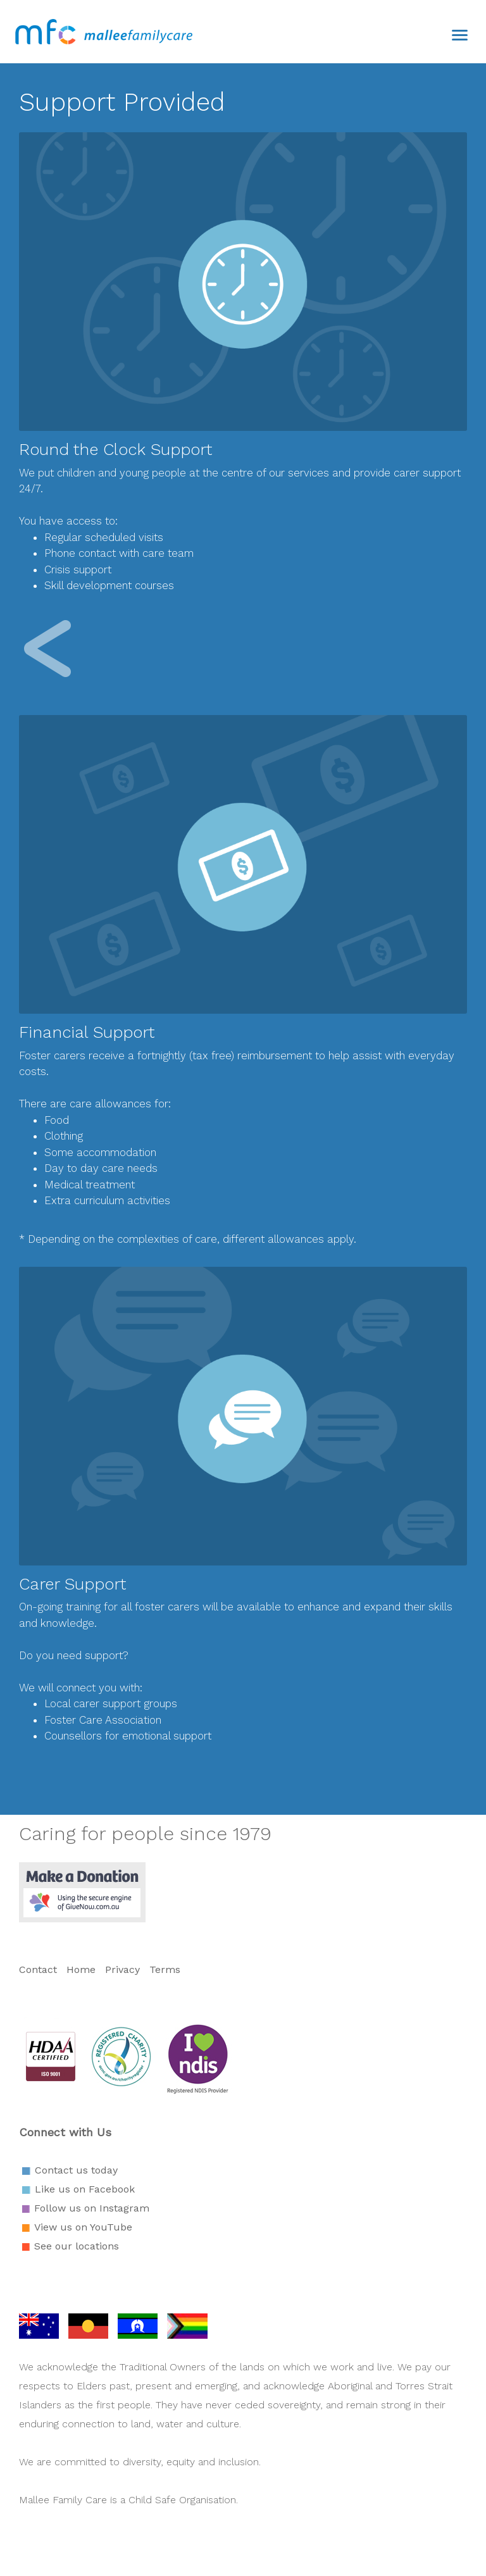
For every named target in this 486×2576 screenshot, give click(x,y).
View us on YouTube (83, 2227)
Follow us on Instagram (91, 2208)
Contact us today (76, 2170)
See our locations (76, 2246)
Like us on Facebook (85, 2189)
